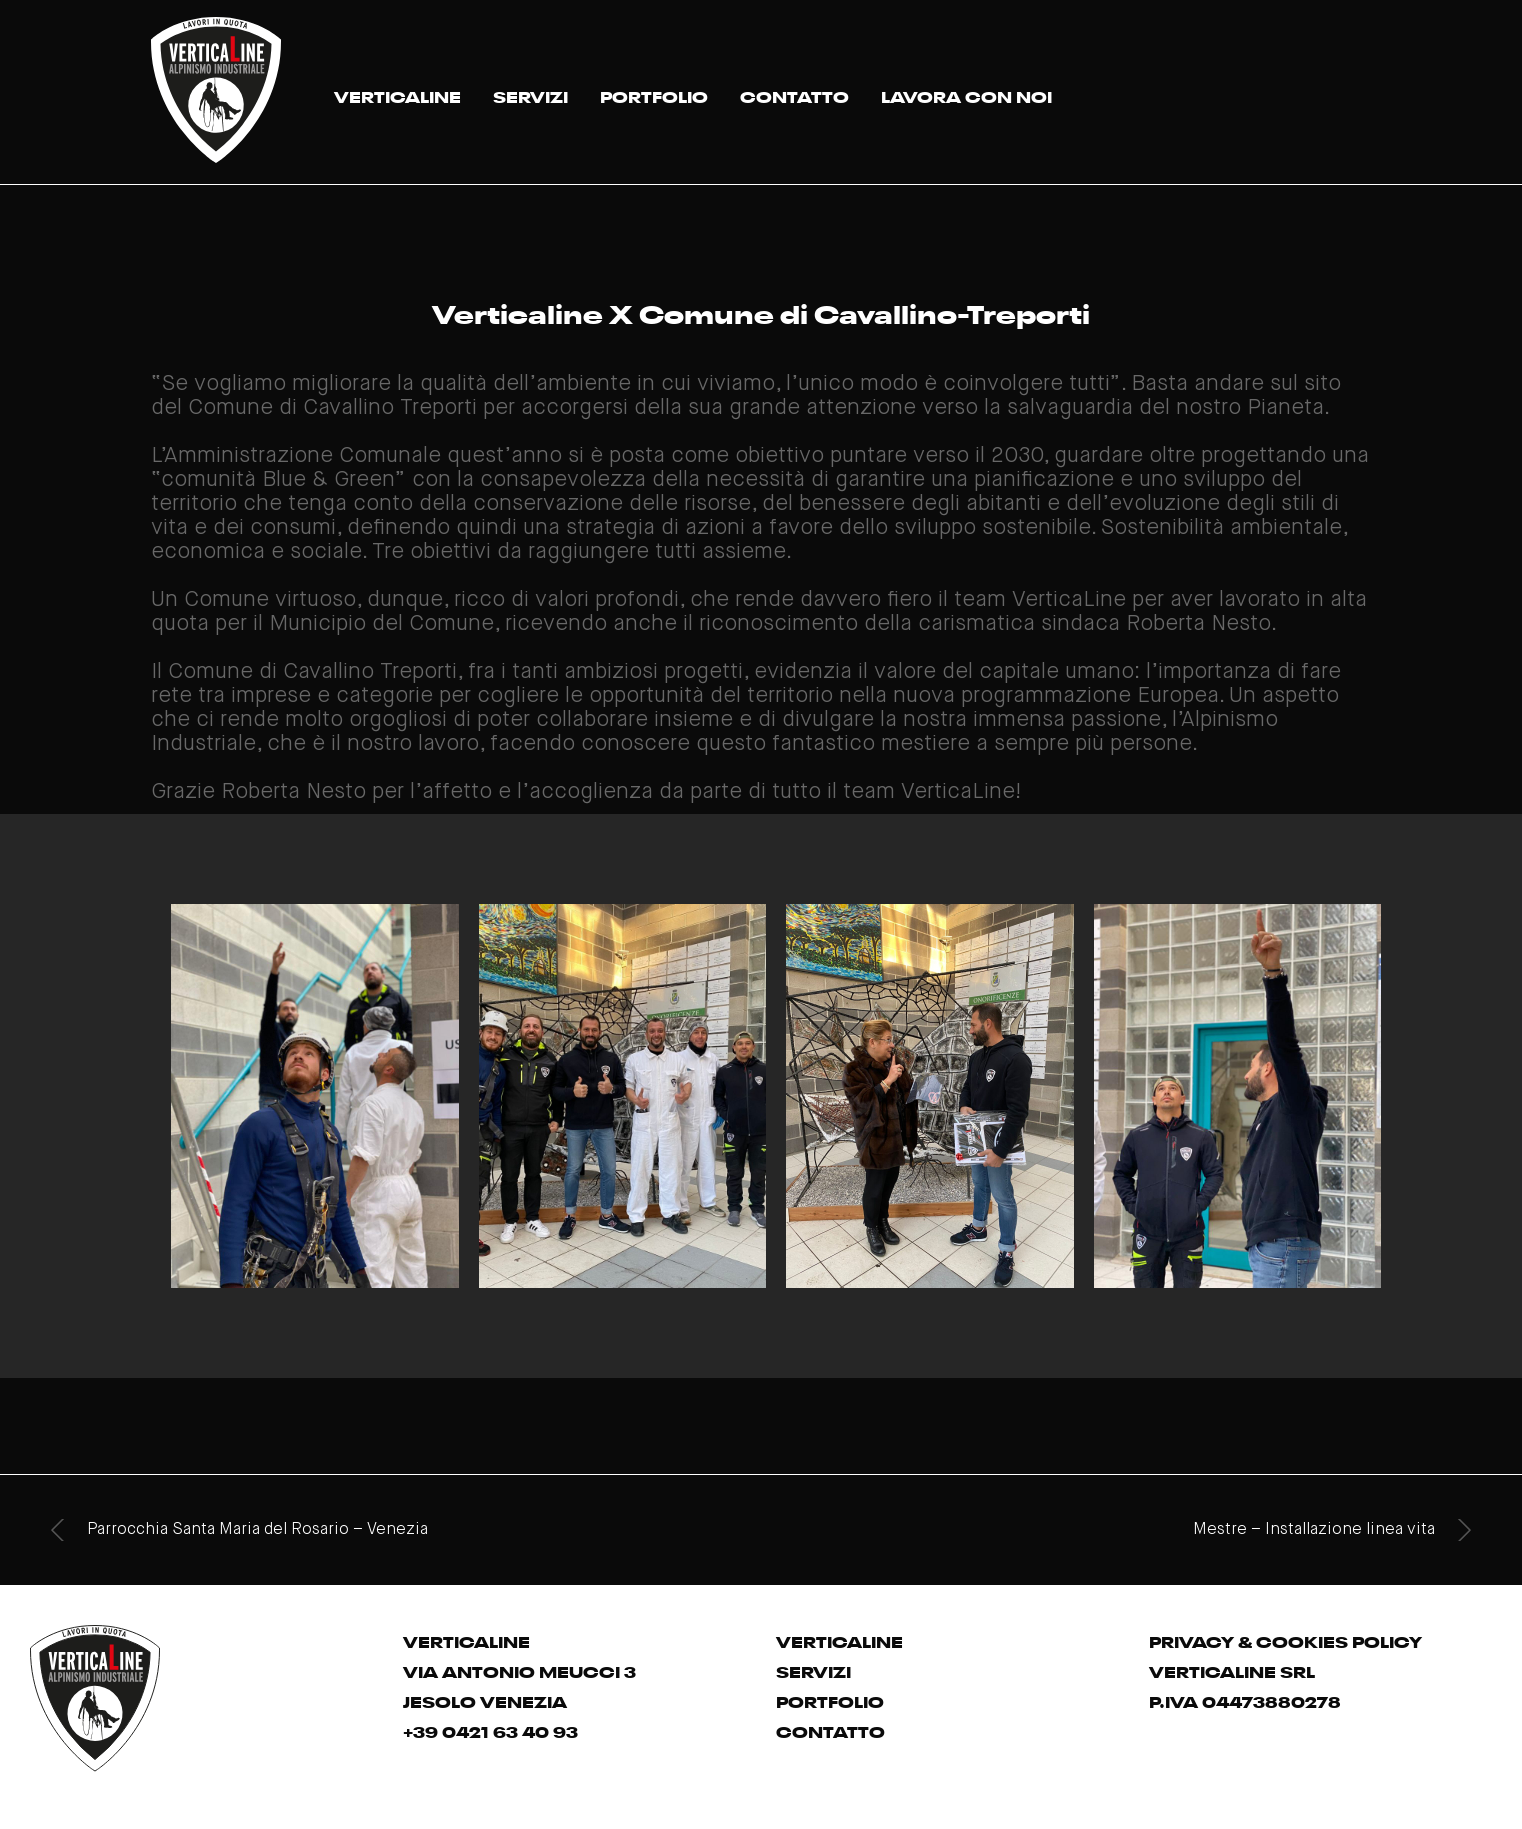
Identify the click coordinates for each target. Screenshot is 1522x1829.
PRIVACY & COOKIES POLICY (1285, 1640)
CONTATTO (794, 95)
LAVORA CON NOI (966, 95)
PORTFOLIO (654, 95)
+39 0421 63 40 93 (490, 1730)
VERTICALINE (397, 95)
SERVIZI (530, 95)
